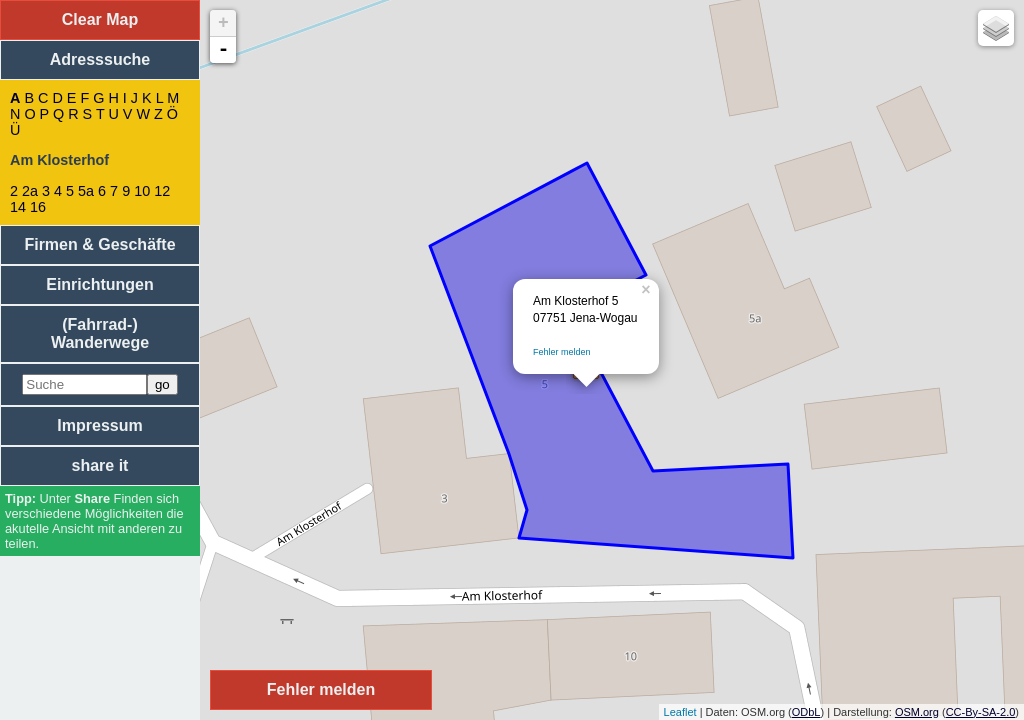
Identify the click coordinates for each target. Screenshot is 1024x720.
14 (18, 207)
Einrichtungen (100, 284)
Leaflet (680, 712)
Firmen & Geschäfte (99, 244)
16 (38, 207)
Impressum (99, 425)
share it (100, 465)
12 (162, 191)
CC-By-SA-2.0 (981, 712)
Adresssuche (100, 59)
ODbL (806, 712)
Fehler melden (562, 352)
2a (30, 191)
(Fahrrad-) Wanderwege (100, 333)
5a (86, 191)
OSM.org (917, 712)
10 (142, 191)
